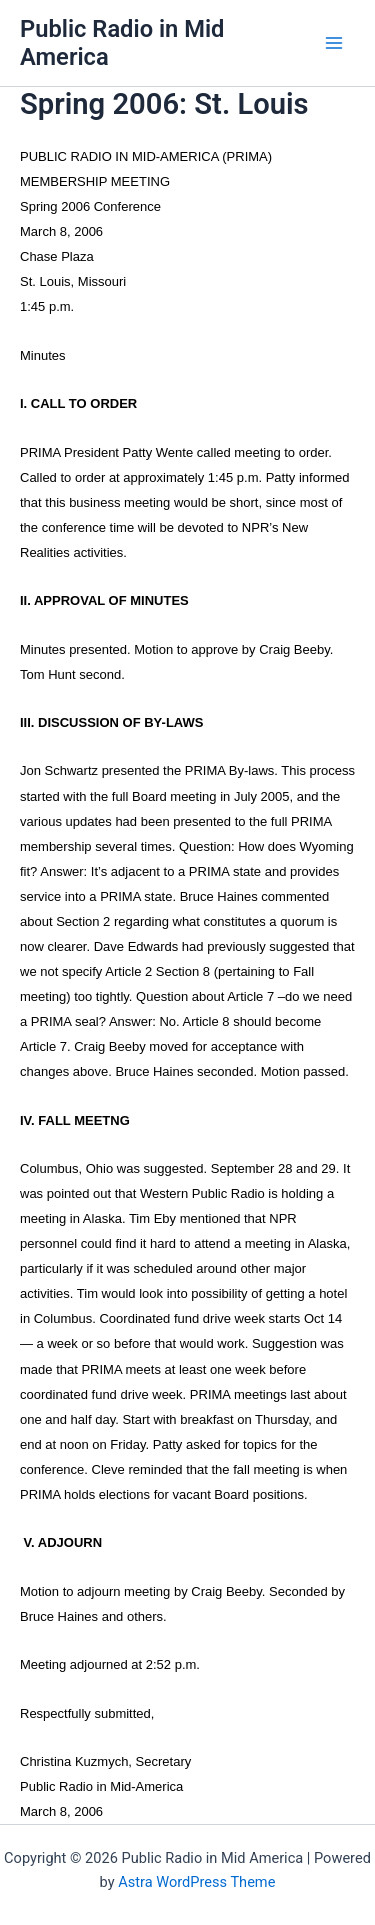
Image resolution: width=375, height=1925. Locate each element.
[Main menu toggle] (334, 43)
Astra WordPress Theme (196, 1882)
